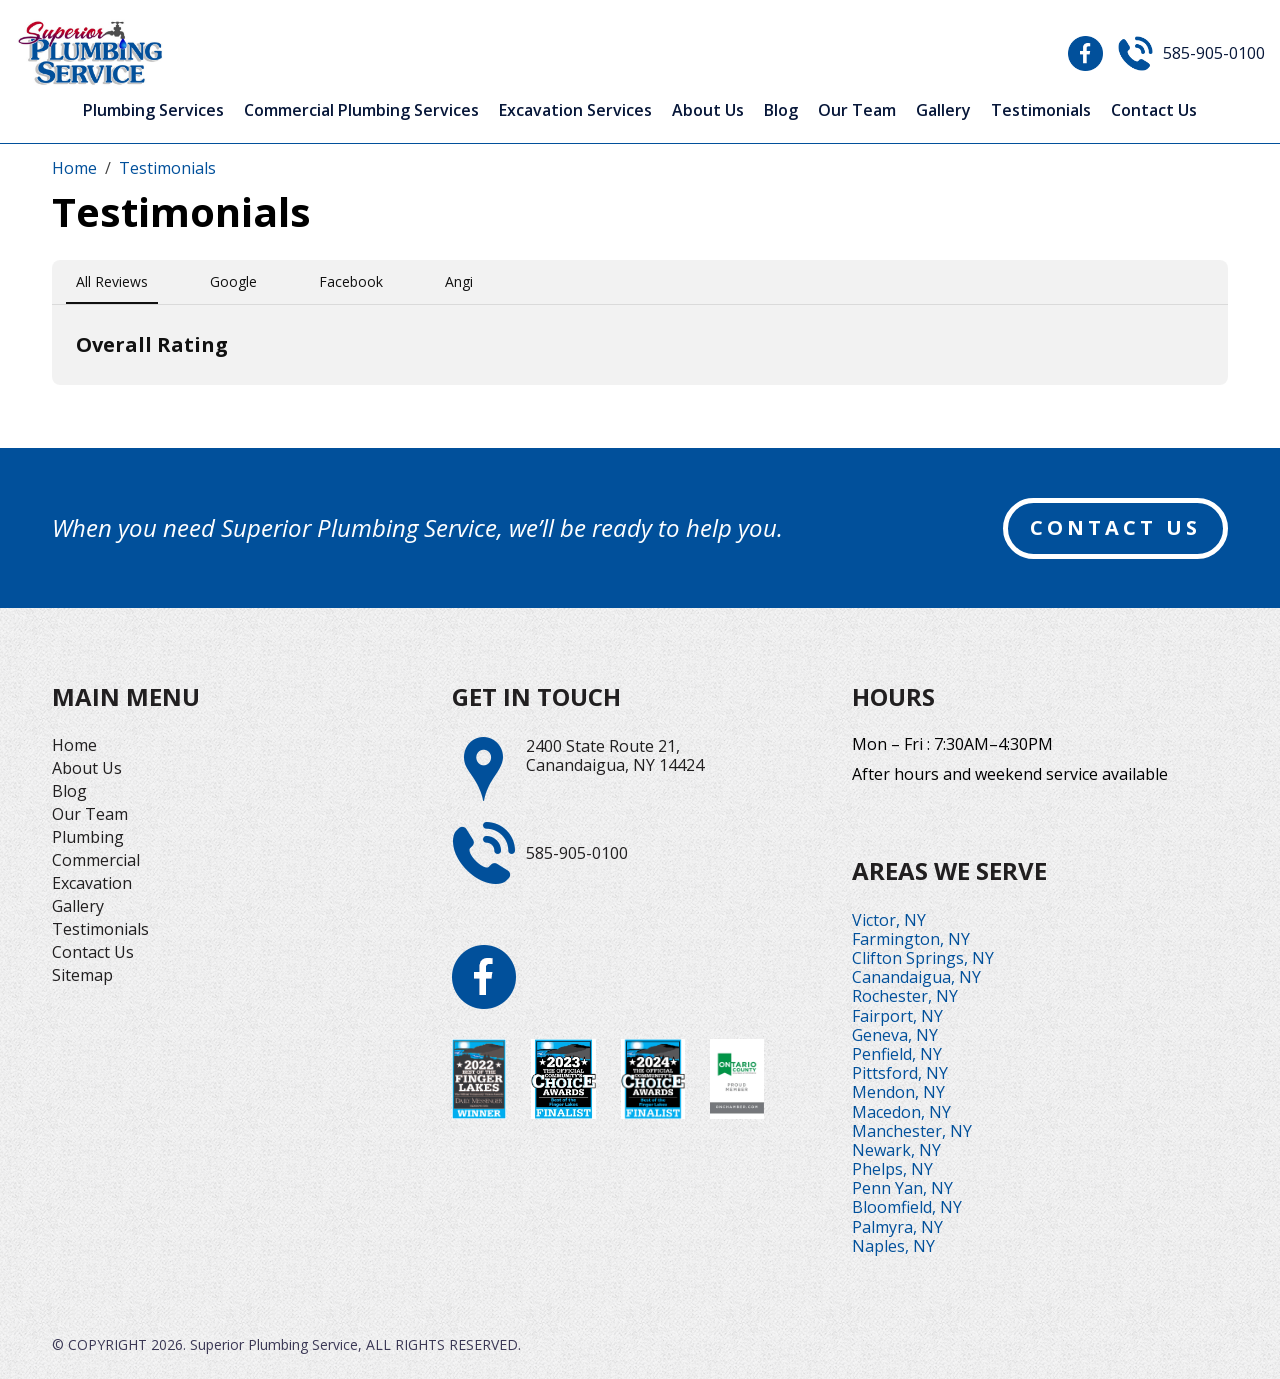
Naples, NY (893, 1246)
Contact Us (1154, 110)
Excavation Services (575, 110)
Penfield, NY (897, 1054)
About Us (708, 110)
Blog (781, 110)
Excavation (92, 883)
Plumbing (88, 837)
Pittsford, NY (900, 1073)
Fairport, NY (897, 1016)
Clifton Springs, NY (923, 958)
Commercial (96, 860)
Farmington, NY (911, 939)
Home (74, 745)
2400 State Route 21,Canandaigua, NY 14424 (615, 756)
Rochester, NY (905, 996)
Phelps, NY (892, 1169)
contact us (1115, 527)
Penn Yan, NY (902, 1188)
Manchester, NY (912, 1131)
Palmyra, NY (897, 1227)
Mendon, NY (898, 1092)
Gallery (943, 110)
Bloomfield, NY (907, 1207)
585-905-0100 (1214, 53)
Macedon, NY (901, 1112)
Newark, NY (896, 1150)
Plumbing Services (153, 110)
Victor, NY (889, 920)
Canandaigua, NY (916, 977)
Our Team (857, 110)
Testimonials (1041, 110)
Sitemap (82, 975)
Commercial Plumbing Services (361, 110)
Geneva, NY (895, 1035)
